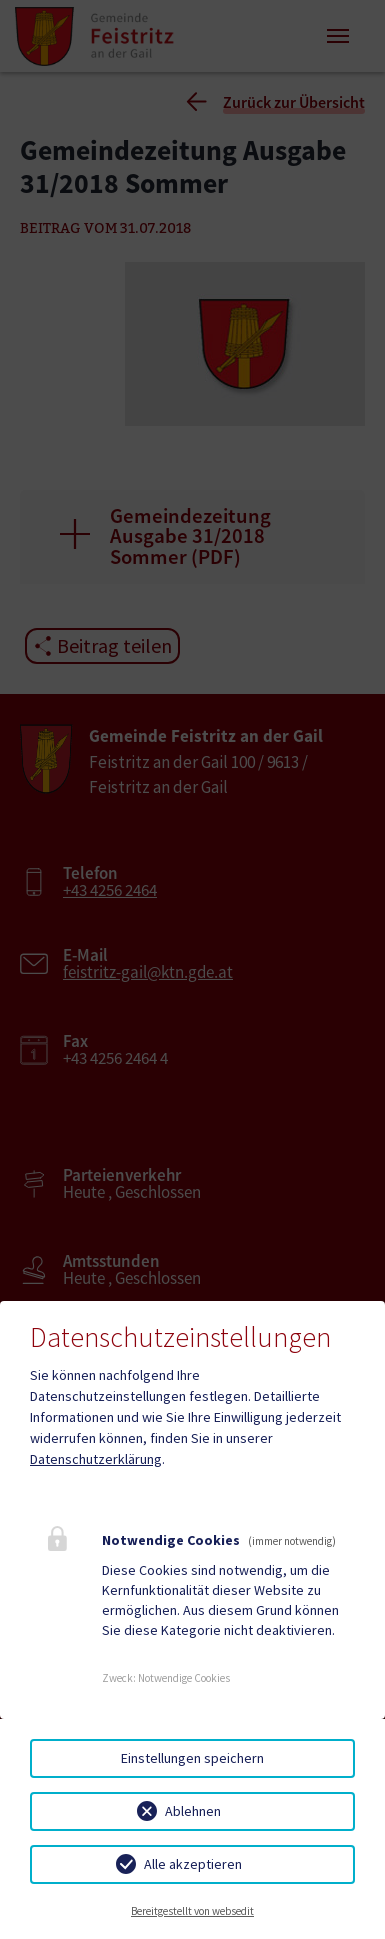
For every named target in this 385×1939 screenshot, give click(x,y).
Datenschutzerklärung (96, 1459)
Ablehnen (193, 1811)
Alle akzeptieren (193, 1864)
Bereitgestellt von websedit (192, 1911)
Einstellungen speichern (192, 1758)
